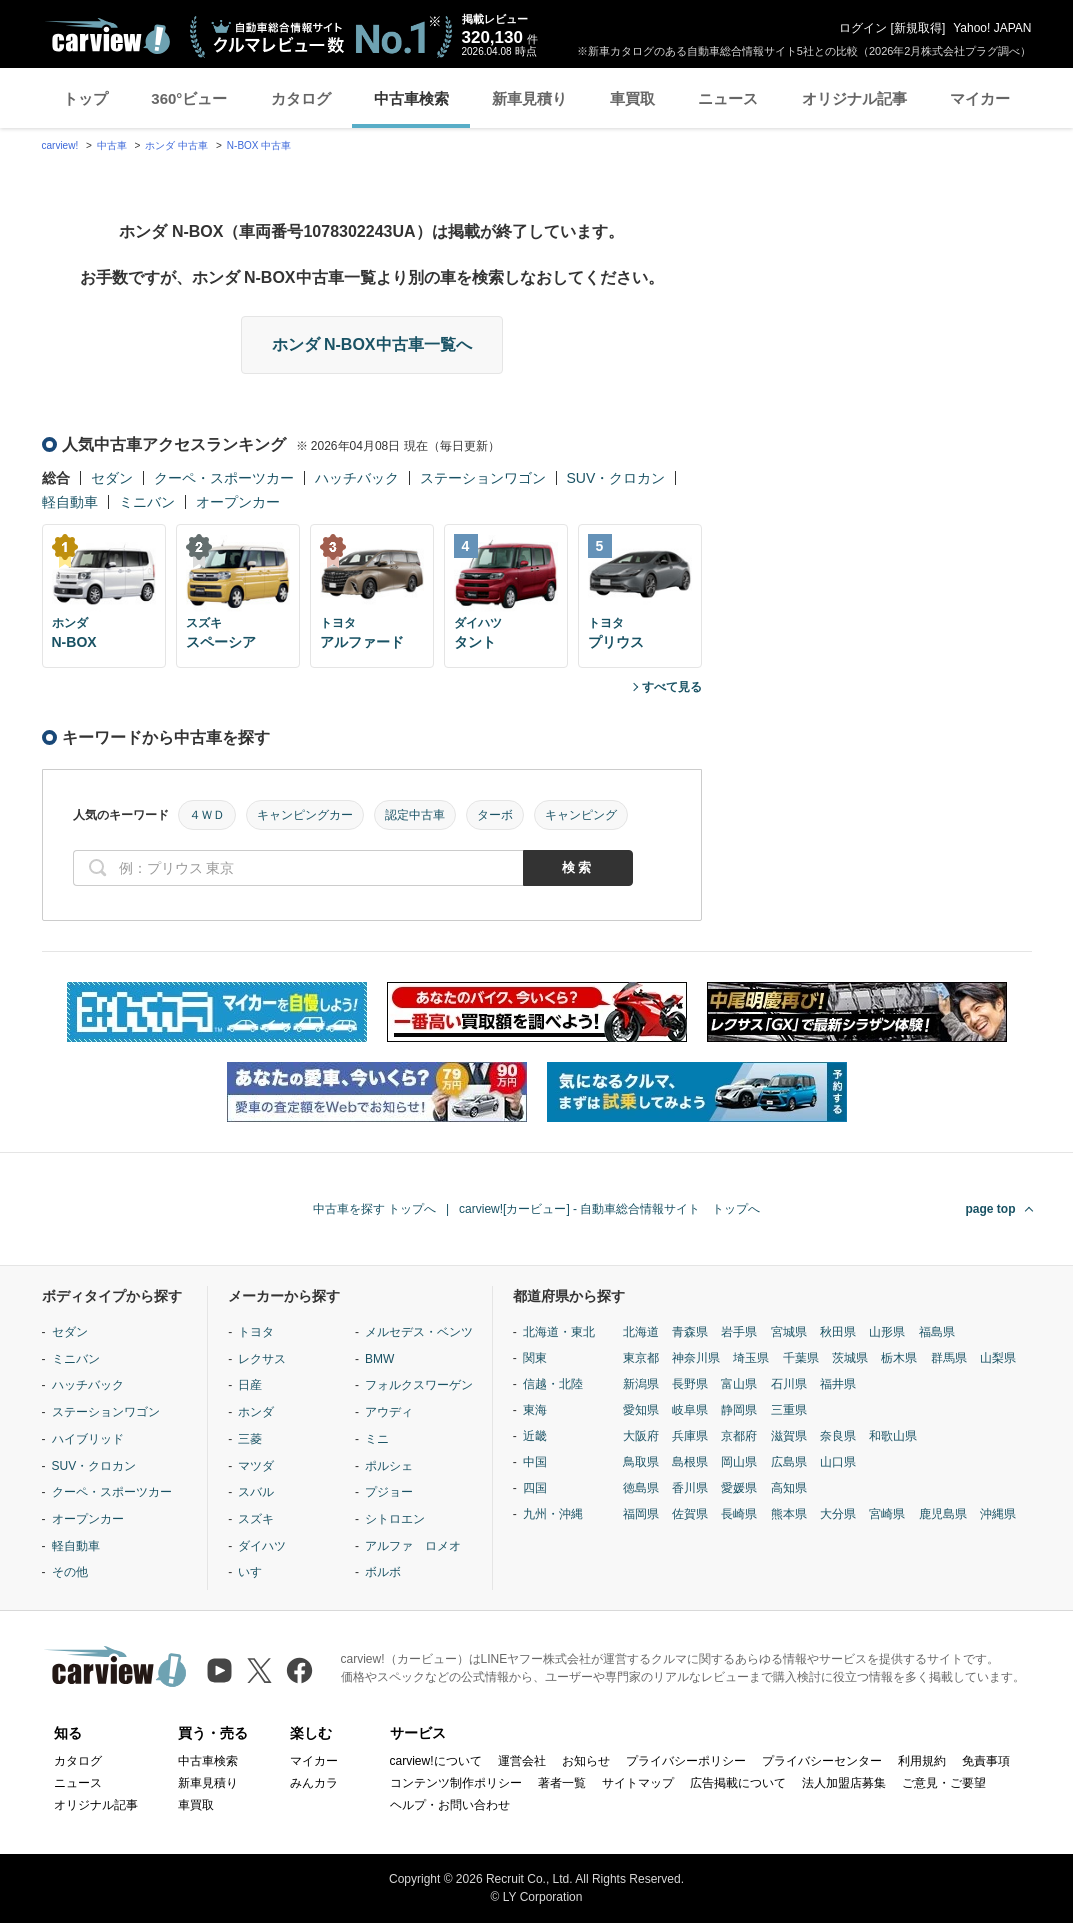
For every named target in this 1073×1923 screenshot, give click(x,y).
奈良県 (838, 1436)
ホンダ (256, 1412)
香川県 (690, 1488)
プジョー (389, 1492)
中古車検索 (411, 98)
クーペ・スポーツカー (224, 478)
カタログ (301, 98)
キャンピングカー (305, 815)
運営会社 (522, 1761)
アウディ (389, 1412)
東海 (535, 1410)
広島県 (789, 1462)
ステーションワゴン (483, 478)
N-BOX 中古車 (259, 145)
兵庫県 (690, 1436)
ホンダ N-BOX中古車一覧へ (372, 344)
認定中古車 (415, 815)
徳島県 (641, 1488)
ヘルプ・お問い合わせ (450, 1805)
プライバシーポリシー (686, 1761)
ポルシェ (389, 1466)
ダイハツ (262, 1546)
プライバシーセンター (822, 1761)
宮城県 (789, 1332)
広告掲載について (738, 1783)
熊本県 (789, 1514)
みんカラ (314, 1783)
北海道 (641, 1332)
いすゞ (256, 1572)
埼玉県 (751, 1358)
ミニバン (147, 502)
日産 (250, 1385)
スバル (256, 1492)
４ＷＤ (207, 815)
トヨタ (256, 1332)
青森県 (690, 1332)
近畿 (535, 1436)
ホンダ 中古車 (176, 145)
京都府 (739, 1436)
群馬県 (949, 1358)
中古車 (112, 145)
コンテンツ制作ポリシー (456, 1783)
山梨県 (998, 1358)
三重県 (789, 1410)
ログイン (863, 28)
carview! (60, 145)
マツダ (256, 1466)
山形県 (887, 1332)
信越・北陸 (553, 1384)
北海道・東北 (559, 1332)
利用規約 (922, 1761)
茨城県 (850, 1358)
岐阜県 (690, 1410)
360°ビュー (189, 98)
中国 (535, 1462)
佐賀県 (690, 1514)
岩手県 (739, 1332)
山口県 (838, 1462)
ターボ (495, 815)
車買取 (632, 98)
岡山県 (739, 1462)
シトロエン (395, 1519)
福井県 (838, 1384)
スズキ (256, 1519)
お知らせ (586, 1761)
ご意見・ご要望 (944, 1783)
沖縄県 (998, 1514)
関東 (535, 1358)
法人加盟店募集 (844, 1783)
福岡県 (641, 1514)
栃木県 (899, 1358)
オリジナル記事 (854, 98)
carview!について (436, 1761)
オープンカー (238, 502)
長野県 (690, 1384)
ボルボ (383, 1572)
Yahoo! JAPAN (992, 28)
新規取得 (918, 28)
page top (991, 1209)
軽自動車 (70, 502)
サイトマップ (638, 1783)
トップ (85, 98)
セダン (112, 478)
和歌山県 (893, 1436)
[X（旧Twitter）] (259, 1670)
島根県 (690, 1462)
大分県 (838, 1514)
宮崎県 (887, 1514)
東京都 (641, 1358)
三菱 (250, 1439)
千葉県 (801, 1358)
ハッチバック (357, 478)
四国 (535, 1488)
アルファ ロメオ (413, 1546)
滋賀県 (789, 1436)
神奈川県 (696, 1358)
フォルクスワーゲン (419, 1385)
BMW (379, 1359)
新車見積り (529, 98)
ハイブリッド (88, 1439)
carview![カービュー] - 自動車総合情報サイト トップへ (609, 1209)
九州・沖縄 (553, 1514)
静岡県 (739, 1410)
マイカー (980, 98)
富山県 (739, 1384)
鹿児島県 (943, 1514)
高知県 (789, 1488)
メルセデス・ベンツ (419, 1332)
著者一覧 (562, 1783)
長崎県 (739, 1514)
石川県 (789, 1384)
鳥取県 (641, 1462)
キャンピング (581, 815)
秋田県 (838, 1332)
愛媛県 (739, 1488)
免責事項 (986, 1761)
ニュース (728, 98)
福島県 (937, 1332)
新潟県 (641, 1384)
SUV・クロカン (616, 478)
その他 (70, 1572)
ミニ (377, 1439)
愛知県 (641, 1410)
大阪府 (641, 1436)
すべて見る (672, 687)
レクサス (262, 1359)
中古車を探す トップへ (374, 1209)
